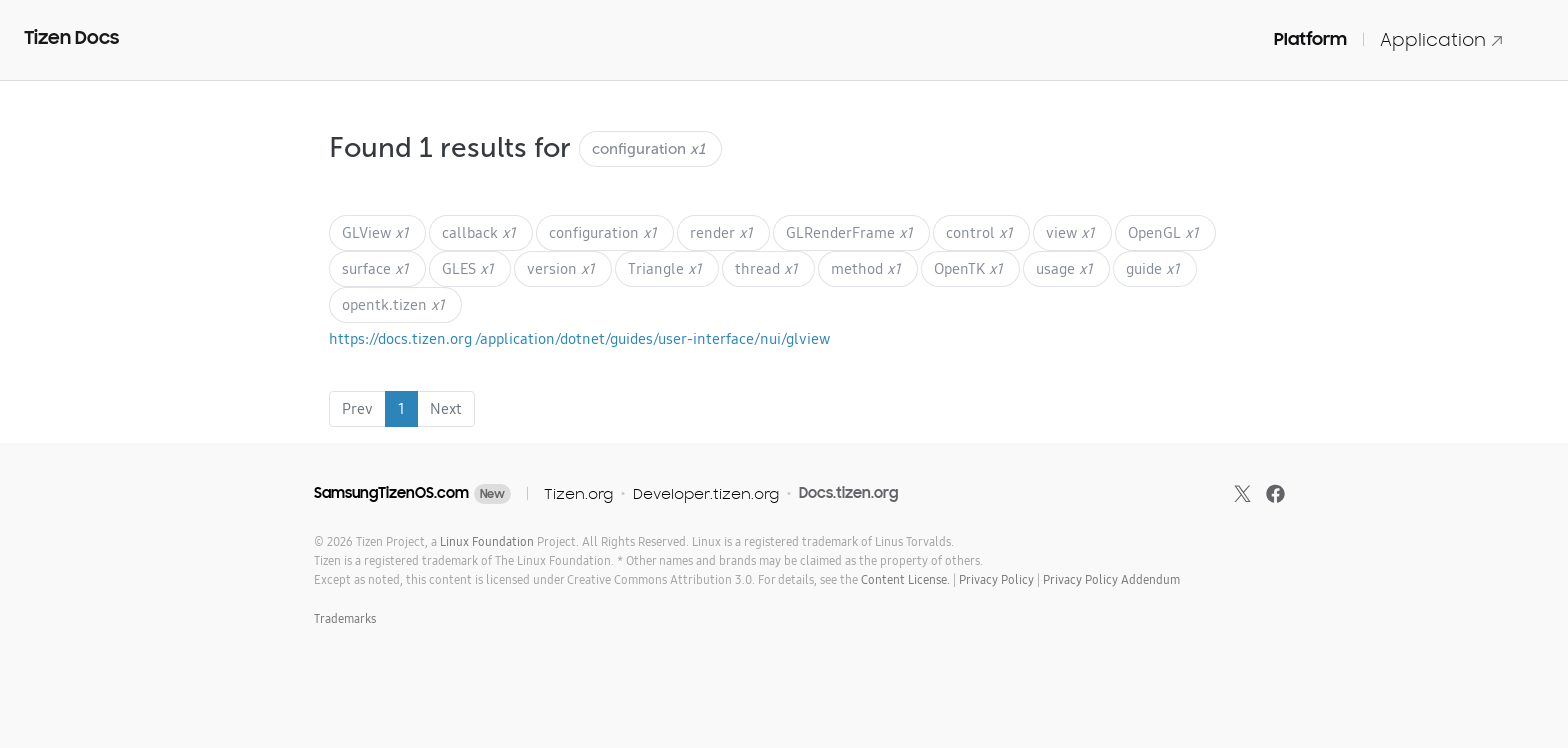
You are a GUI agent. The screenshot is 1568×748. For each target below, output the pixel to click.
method (866, 268)
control (979, 232)
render (721, 232)
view (1070, 232)
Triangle (665, 268)
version (561, 268)
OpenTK (968, 268)
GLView (375, 232)
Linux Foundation (487, 541)
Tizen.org (578, 493)
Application (1442, 39)
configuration (603, 232)
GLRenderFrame (849, 232)
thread (766, 268)
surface (375, 268)
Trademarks (345, 618)
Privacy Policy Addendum (1111, 579)
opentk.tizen (393, 304)
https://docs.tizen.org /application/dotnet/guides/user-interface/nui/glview (579, 338)
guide (1153, 268)
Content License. (905, 579)
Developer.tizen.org (706, 493)
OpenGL (1163, 232)
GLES (468, 268)
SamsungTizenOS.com (391, 493)
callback (479, 232)
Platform (1310, 39)
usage (1064, 268)
